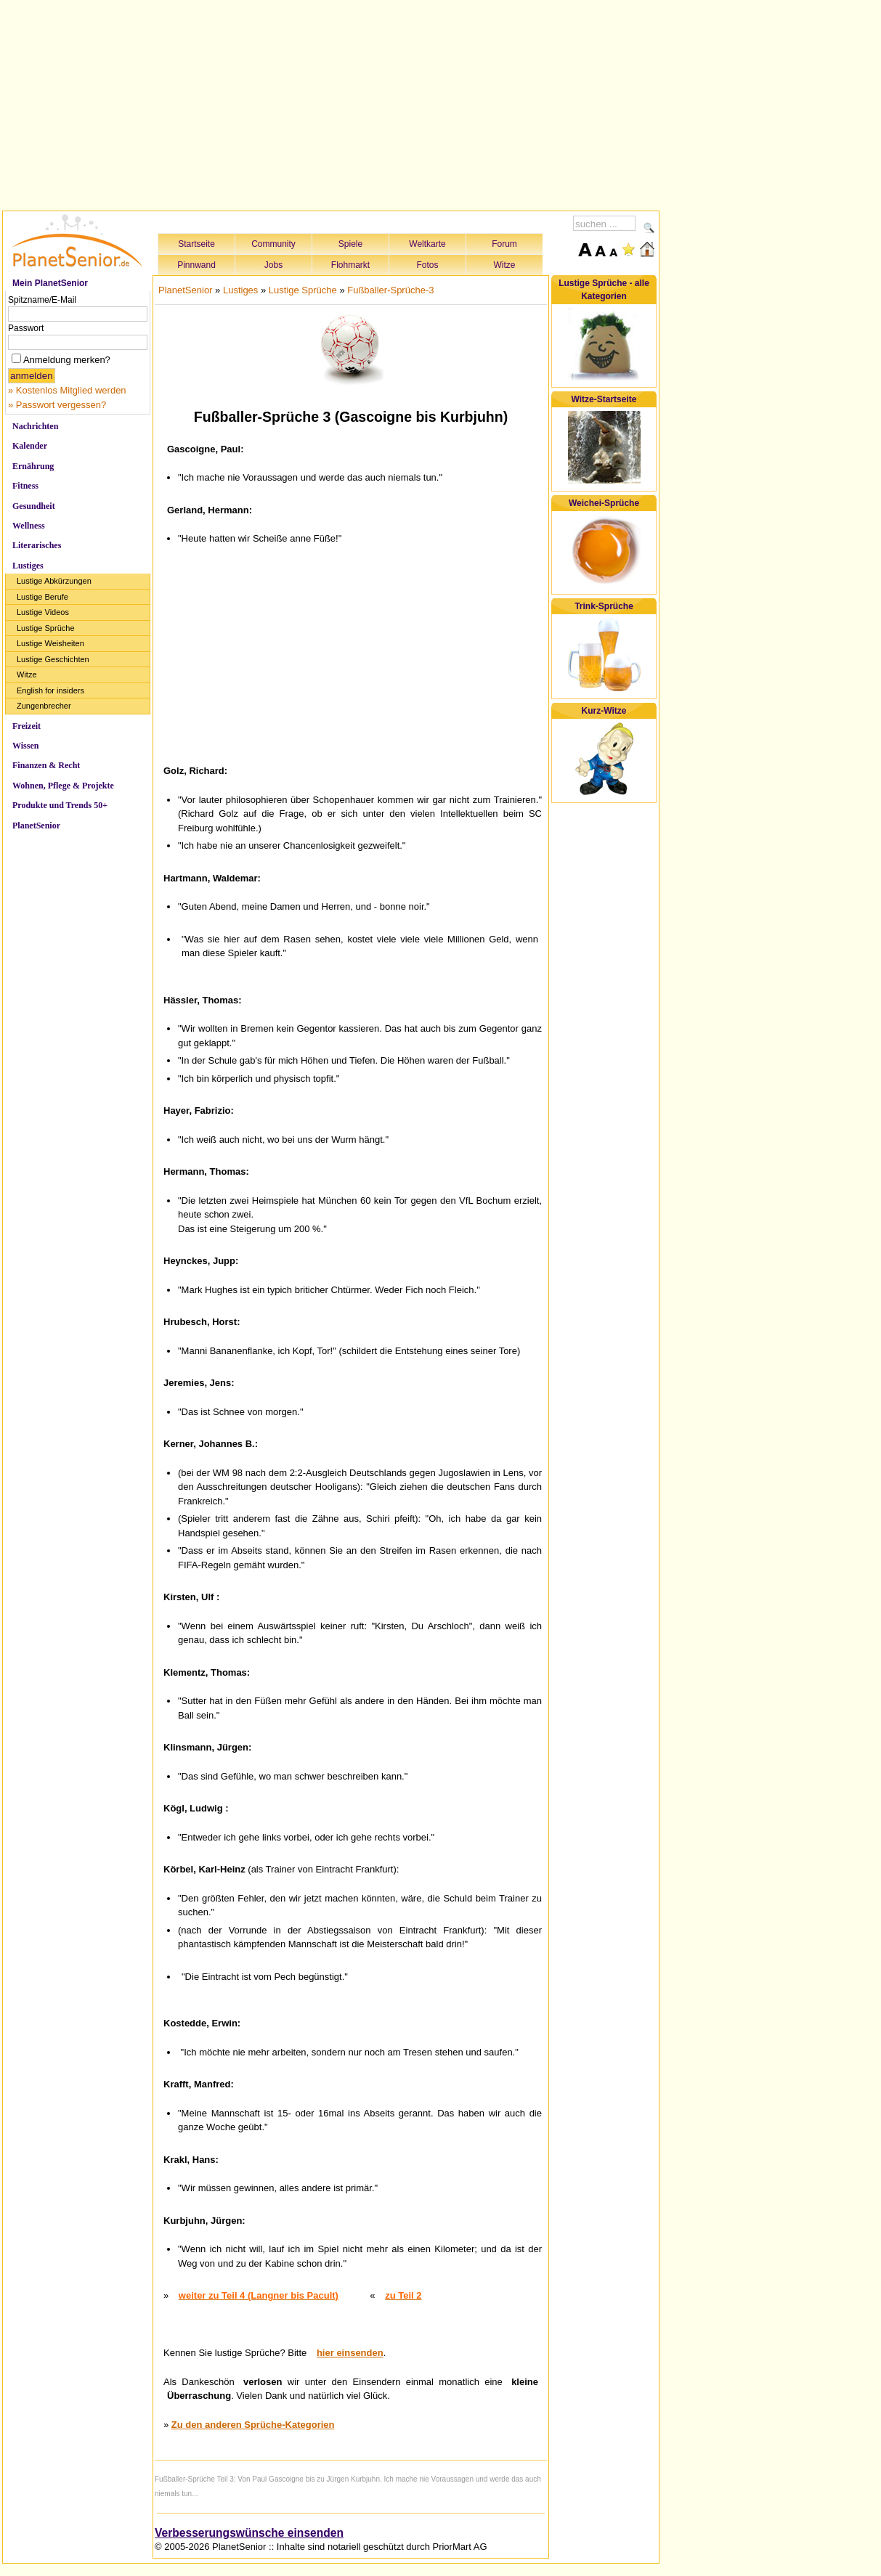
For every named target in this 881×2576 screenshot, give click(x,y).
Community (273, 244)
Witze (505, 265)
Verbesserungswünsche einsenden (249, 2533)
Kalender (29, 446)
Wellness (28, 526)
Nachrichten (35, 426)
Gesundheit (33, 506)
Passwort (26, 328)
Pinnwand (196, 265)
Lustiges (28, 566)
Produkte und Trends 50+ (59, 805)
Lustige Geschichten (53, 659)
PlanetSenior (36, 825)
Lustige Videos (43, 612)
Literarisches (36, 545)
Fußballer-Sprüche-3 (390, 290)
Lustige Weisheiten (50, 643)
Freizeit (26, 726)
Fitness (25, 486)
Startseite (196, 244)
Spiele (350, 244)
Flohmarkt (350, 265)
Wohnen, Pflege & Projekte (63, 785)
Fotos (427, 265)
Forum (504, 244)
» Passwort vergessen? (57, 404)
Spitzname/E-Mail (42, 300)
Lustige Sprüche (46, 628)
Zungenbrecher (44, 705)
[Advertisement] (331, 103)
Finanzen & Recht (46, 765)
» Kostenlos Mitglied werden (67, 390)
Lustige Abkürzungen (54, 580)
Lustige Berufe (42, 596)
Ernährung (33, 466)
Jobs (273, 265)
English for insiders (50, 690)
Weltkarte (427, 244)
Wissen (25, 746)
